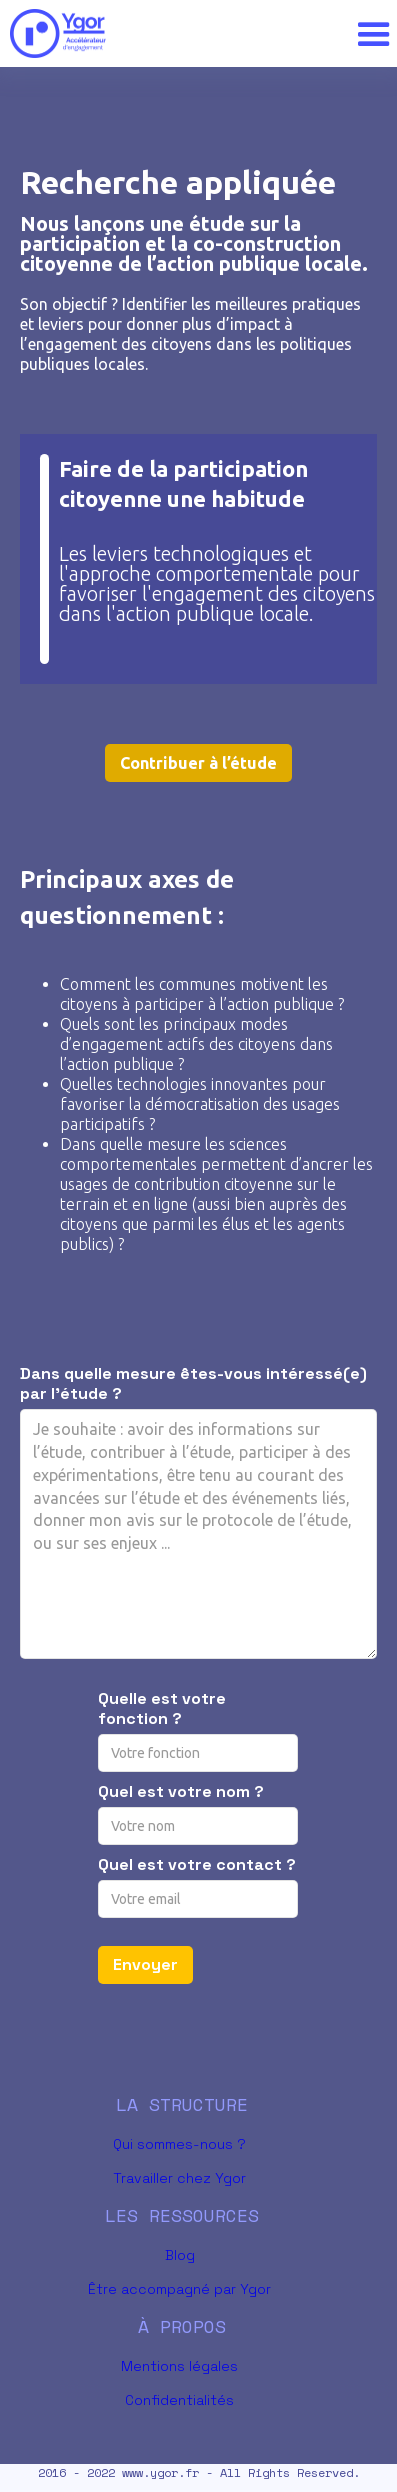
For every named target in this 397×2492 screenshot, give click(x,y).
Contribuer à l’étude (198, 763)
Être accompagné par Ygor (179, 2289)
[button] (368, 34)
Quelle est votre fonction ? (162, 1709)
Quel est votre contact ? (197, 1865)
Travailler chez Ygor (179, 2178)
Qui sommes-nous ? (179, 2144)
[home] (174, 33)
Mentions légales (179, 2366)
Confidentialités (179, 2400)
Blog (180, 2255)
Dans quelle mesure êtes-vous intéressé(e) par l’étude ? (193, 1384)
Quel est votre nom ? (181, 1792)
